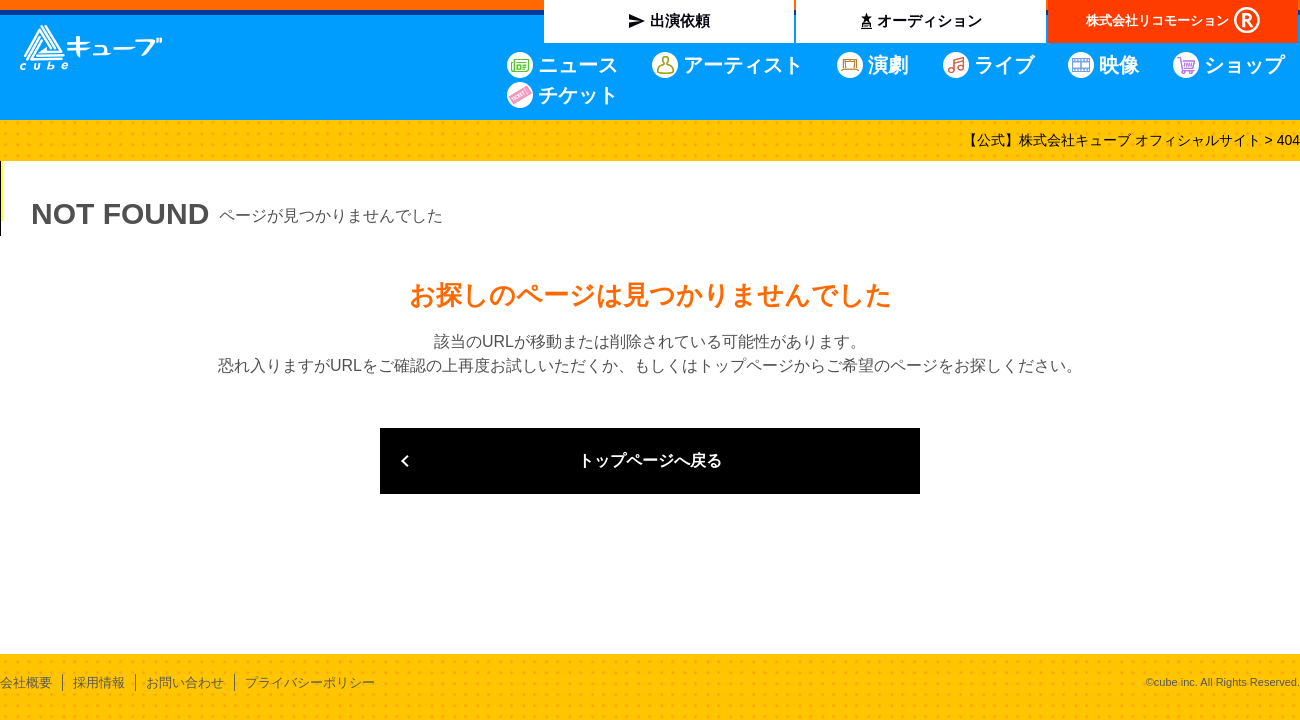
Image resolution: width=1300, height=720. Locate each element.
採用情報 (99, 682)
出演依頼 (680, 20)
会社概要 (26, 682)
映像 (1119, 65)
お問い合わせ (185, 682)
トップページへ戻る (650, 460)
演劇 (888, 65)
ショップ (1244, 65)
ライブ (1004, 65)
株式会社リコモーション (1157, 20)
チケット (578, 95)
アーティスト (743, 65)
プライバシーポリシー (310, 682)
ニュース (578, 65)
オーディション (929, 20)
